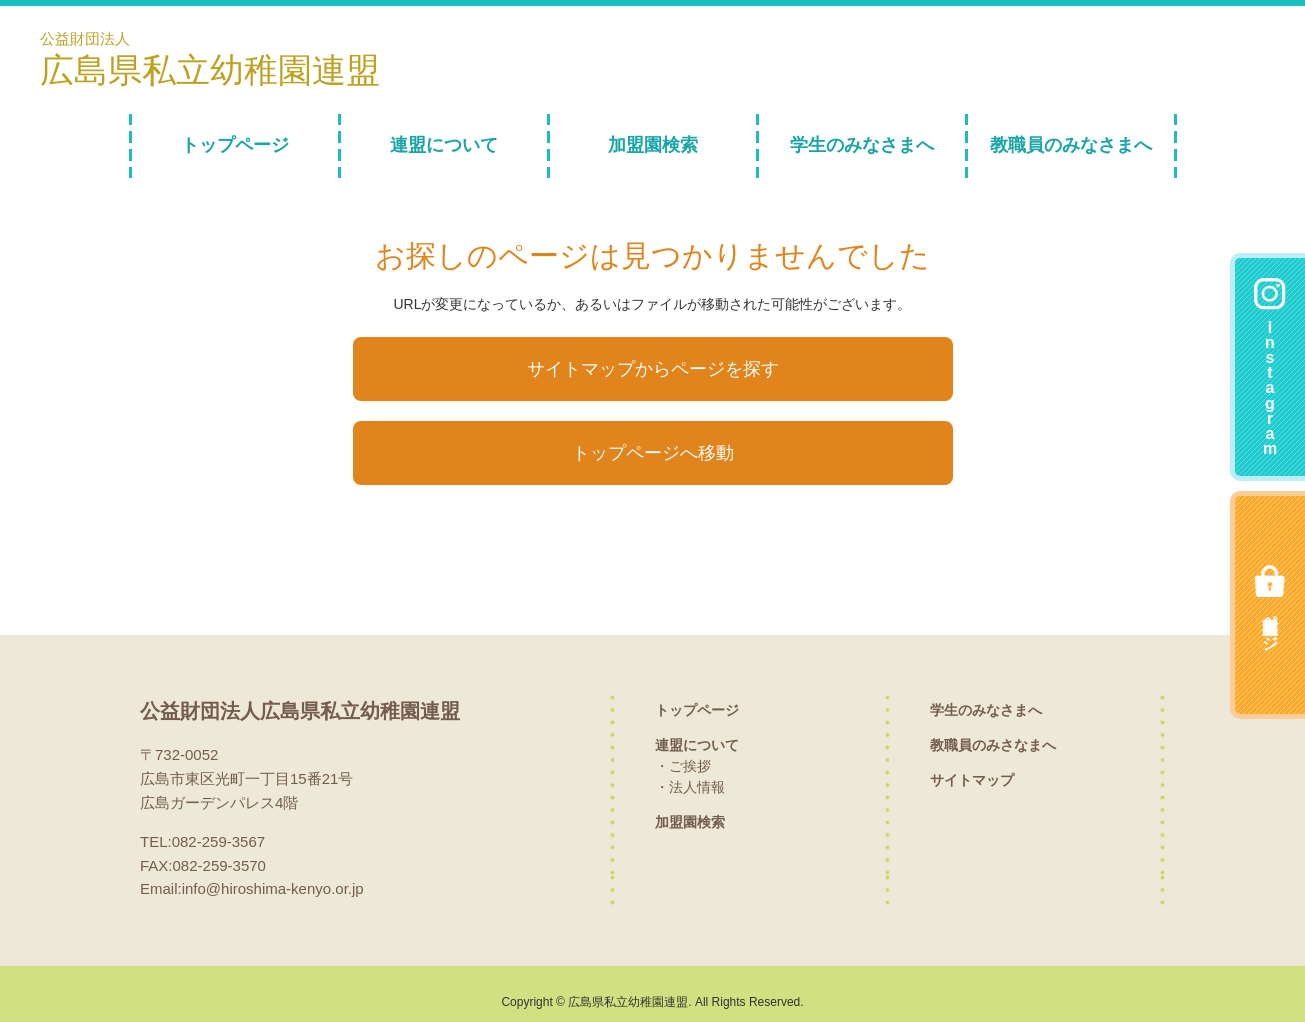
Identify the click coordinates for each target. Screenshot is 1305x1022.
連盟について (444, 145)
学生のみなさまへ (862, 145)
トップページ (235, 145)
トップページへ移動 (653, 439)
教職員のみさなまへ (993, 728)
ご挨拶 (690, 749)
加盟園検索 (653, 145)
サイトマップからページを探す (653, 364)
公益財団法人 (215, 59)
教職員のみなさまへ (1071, 145)
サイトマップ (972, 763)
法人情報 (697, 770)
